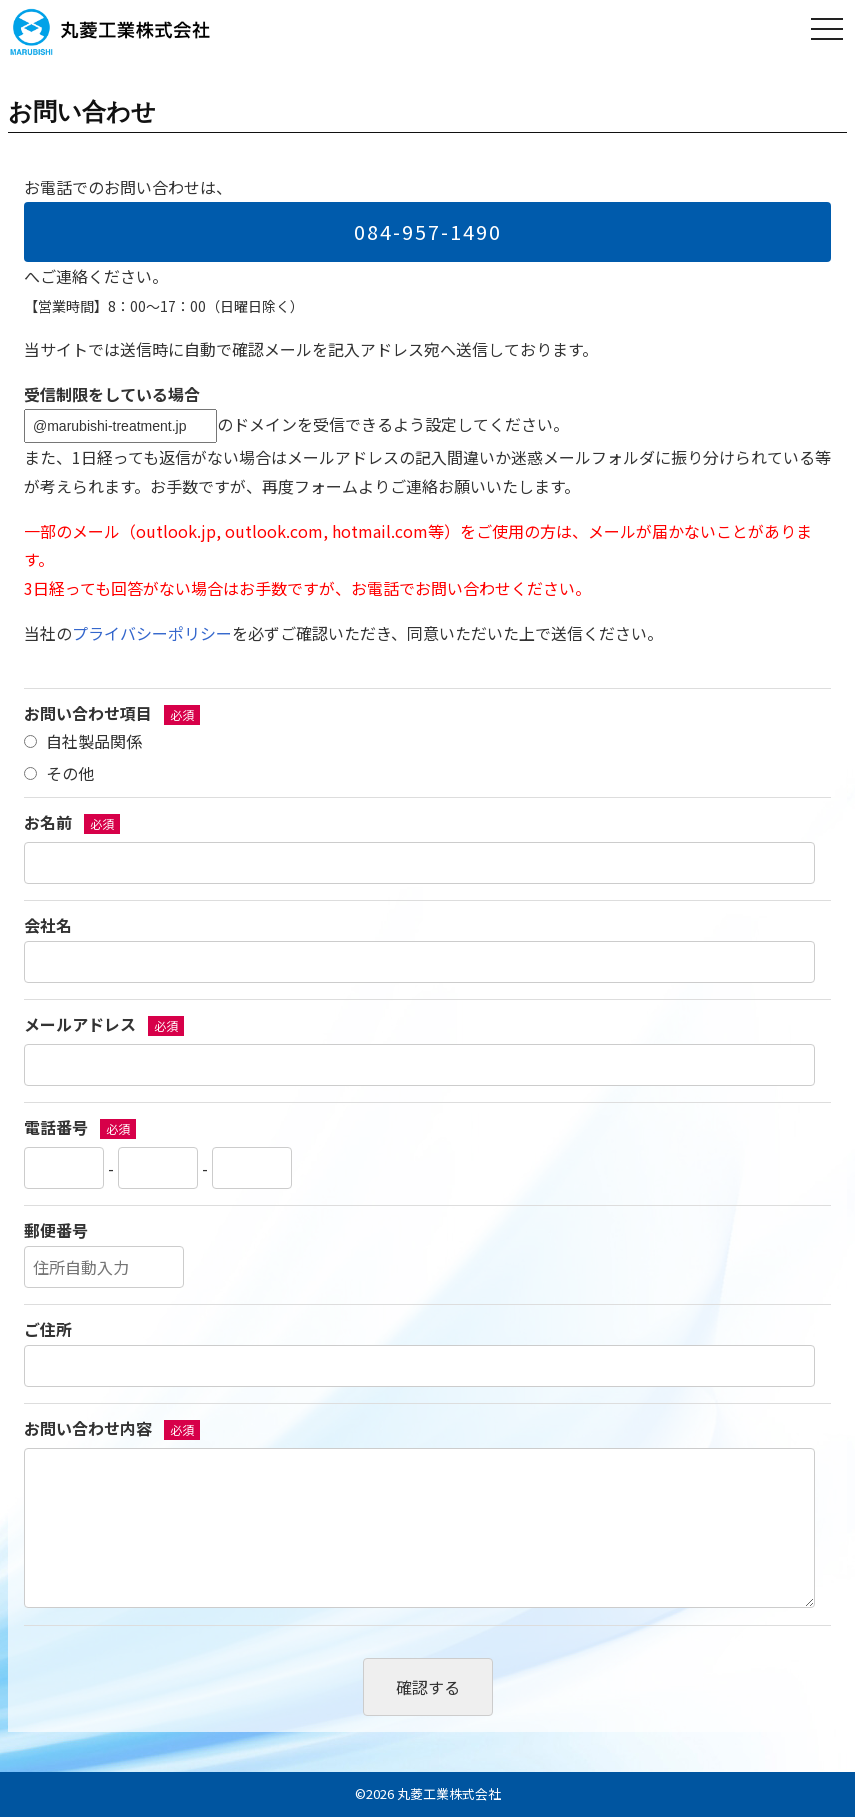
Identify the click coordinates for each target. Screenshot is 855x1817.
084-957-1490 (428, 231)
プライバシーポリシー (152, 633)
